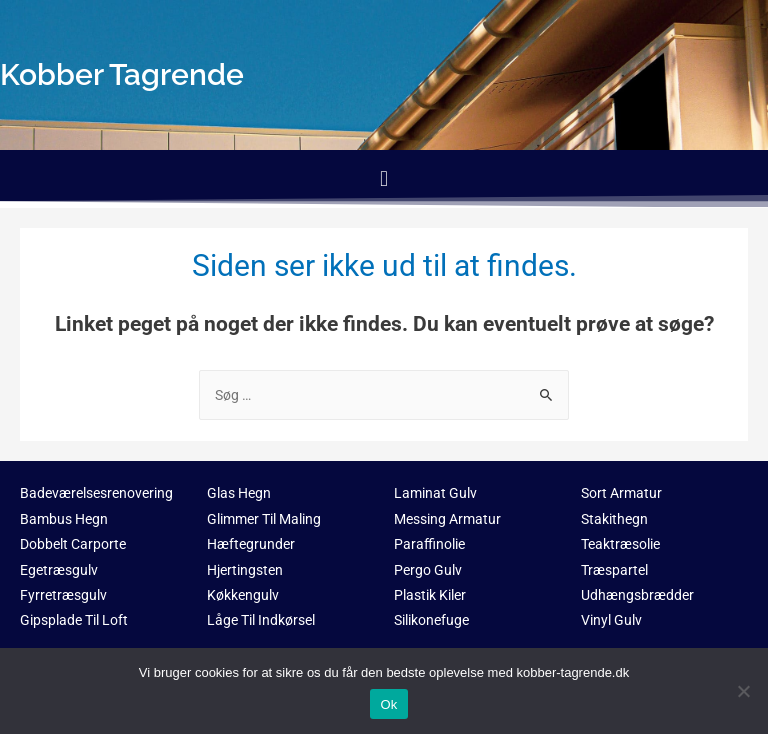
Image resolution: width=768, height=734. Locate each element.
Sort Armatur (621, 493)
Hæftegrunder (251, 544)
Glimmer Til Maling (264, 519)
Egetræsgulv (59, 570)
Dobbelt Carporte (73, 544)
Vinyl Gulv (611, 620)
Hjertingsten (245, 570)
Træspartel (614, 570)
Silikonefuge (431, 620)
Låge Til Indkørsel (261, 620)
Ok (388, 704)
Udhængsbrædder (637, 595)
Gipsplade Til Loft (74, 620)
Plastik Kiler (430, 595)
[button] (383, 178)
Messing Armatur (447, 519)
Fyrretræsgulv (63, 595)
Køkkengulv (243, 595)
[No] (743, 691)
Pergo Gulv (428, 570)
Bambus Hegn (64, 519)
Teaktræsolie (620, 544)
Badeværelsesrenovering (96, 493)
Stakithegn (614, 519)
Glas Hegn (239, 493)
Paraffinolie (429, 544)
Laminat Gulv (435, 493)
